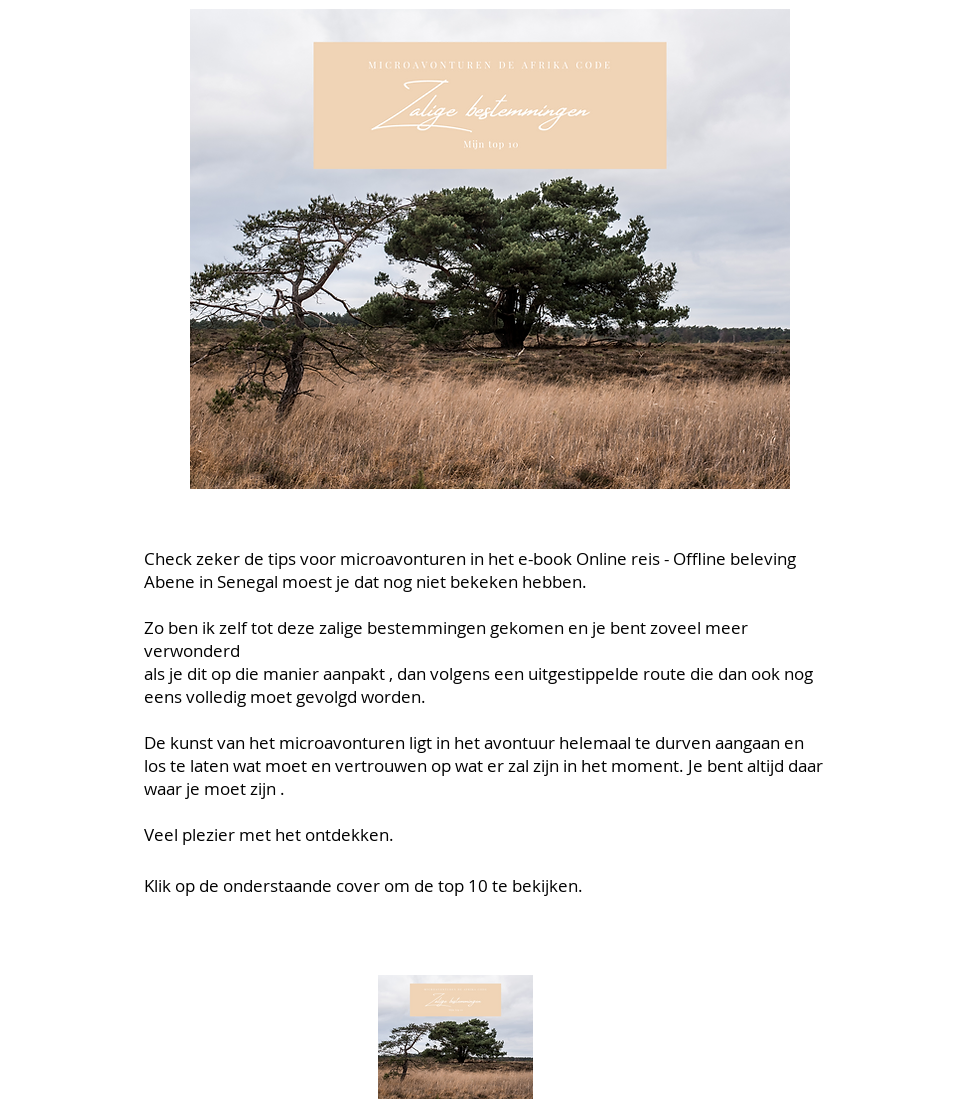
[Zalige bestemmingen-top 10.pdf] (455, 1039)
